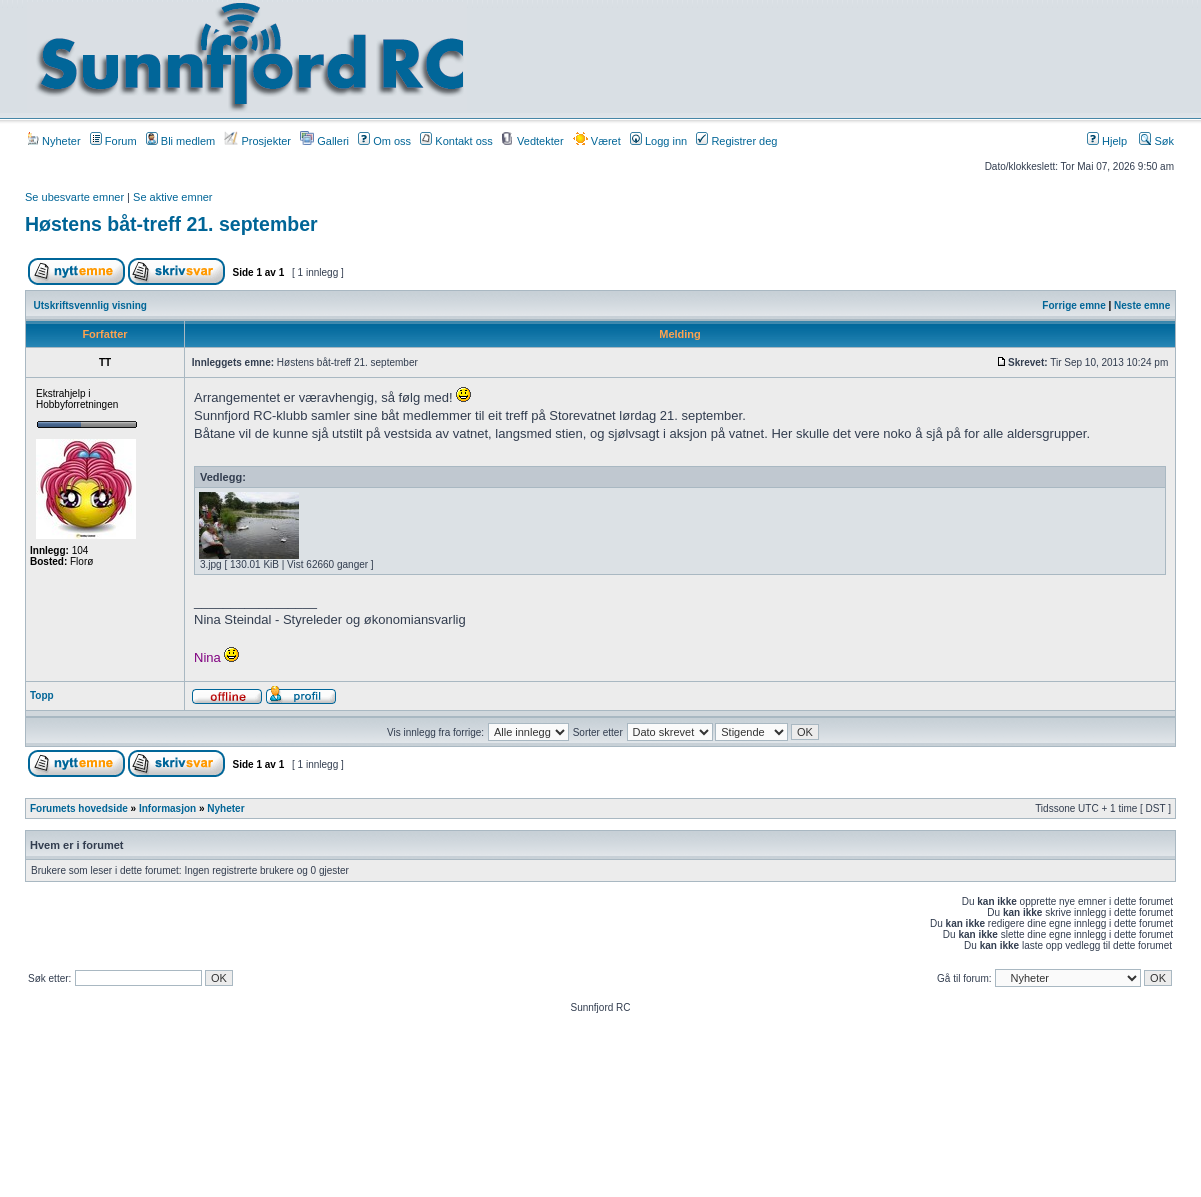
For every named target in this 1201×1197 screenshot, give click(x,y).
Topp (42, 695)
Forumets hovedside (79, 808)
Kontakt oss (456, 141)
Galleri (324, 141)
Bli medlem (180, 141)
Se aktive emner (172, 197)
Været (597, 141)
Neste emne (1142, 305)
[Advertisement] (835, 57)
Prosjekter (257, 141)
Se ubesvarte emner (74, 197)
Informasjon (167, 808)
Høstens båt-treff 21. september (171, 224)
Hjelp (1107, 141)
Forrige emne (1073, 305)
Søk (1156, 141)
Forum (113, 141)
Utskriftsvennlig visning (90, 305)
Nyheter (54, 141)
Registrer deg (736, 141)
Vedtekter (533, 141)
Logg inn (658, 141)
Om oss (384, 141)
